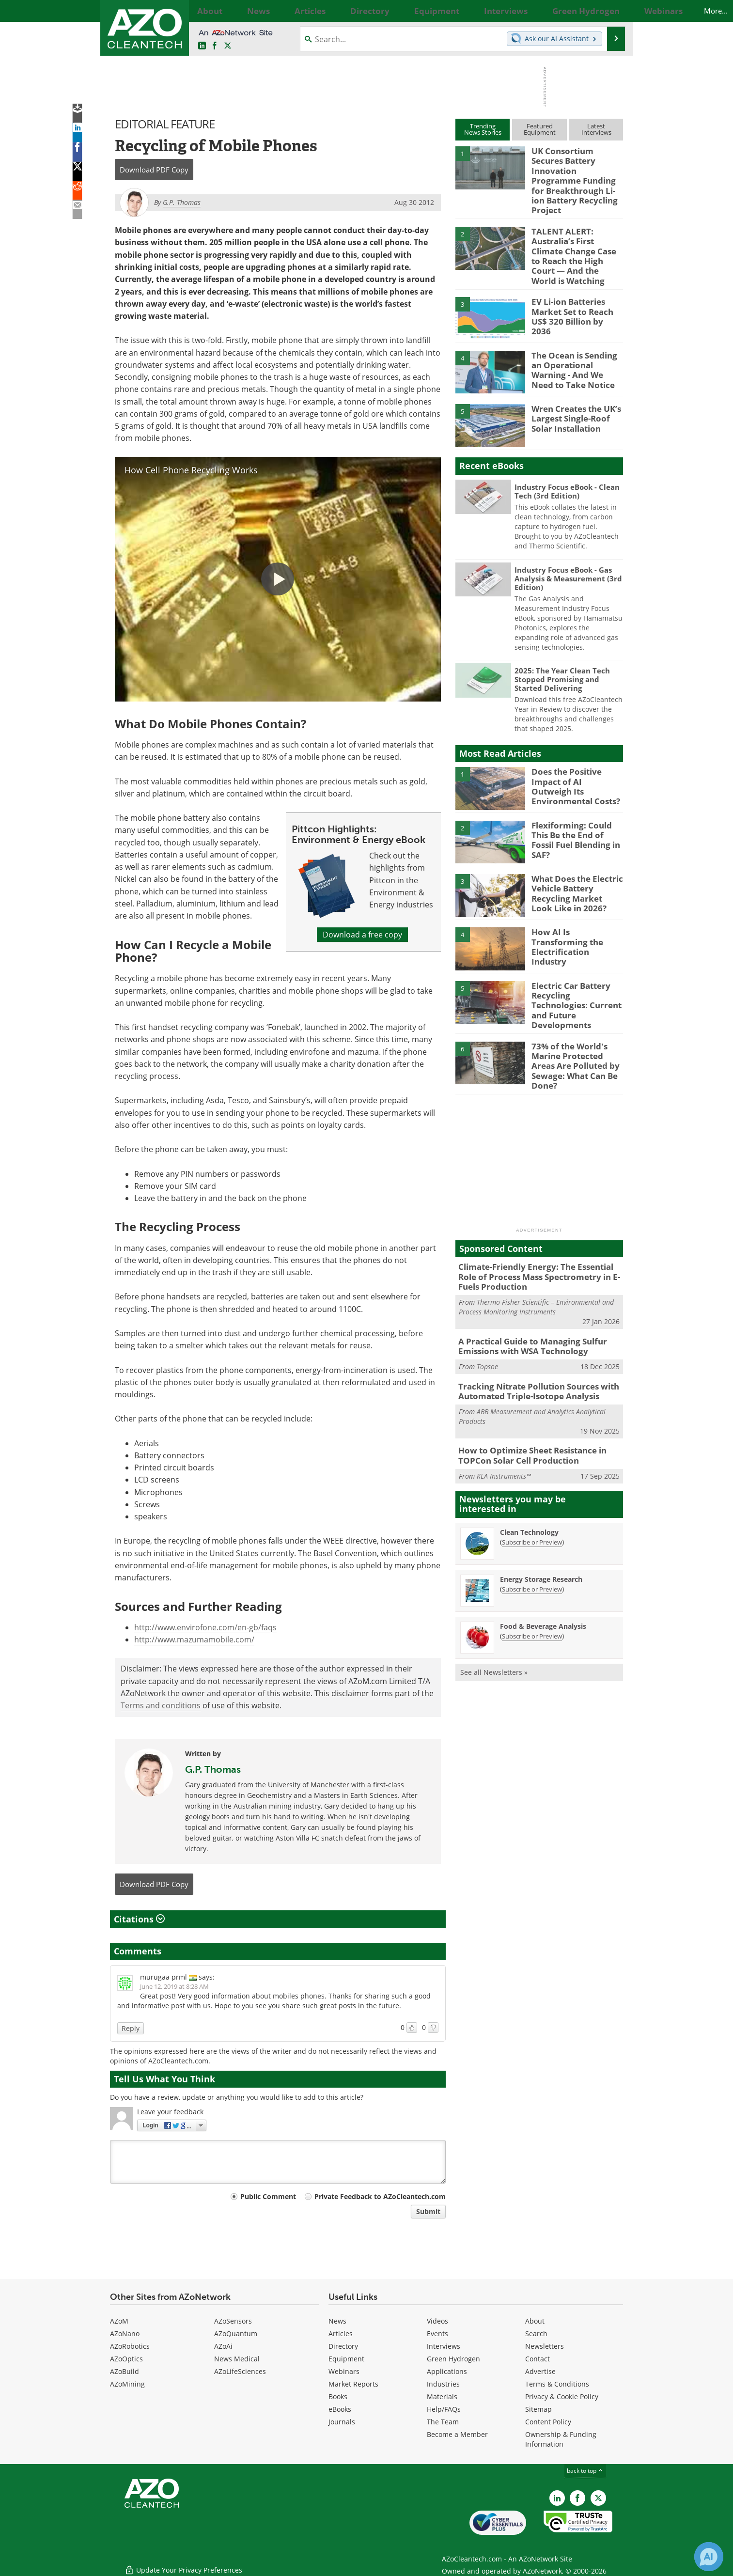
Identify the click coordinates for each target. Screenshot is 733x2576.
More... (612, 11)
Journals (341, 2421)
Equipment (346, 2358)
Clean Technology (529, 1475)
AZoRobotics (130, 2346)
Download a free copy (362, 934)
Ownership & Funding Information (560, 2439)
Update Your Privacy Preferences (183, 2563)
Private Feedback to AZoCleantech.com (380, 2196)
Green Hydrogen (453, 2358)
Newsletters (544, 2346)
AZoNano (125, 2333)
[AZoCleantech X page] (598, 2498)
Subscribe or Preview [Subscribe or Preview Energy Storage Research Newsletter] (532, 1532)
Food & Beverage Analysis (543, 1569)
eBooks (339, 2409)
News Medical (237, 2358)
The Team (443, 2421)
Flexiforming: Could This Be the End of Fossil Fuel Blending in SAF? (575, 801)
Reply (131, 2028)
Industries (443, 2384)
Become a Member (457, 2434)
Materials (442, 2396)
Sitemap (538, 2409)
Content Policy (548, 2421)
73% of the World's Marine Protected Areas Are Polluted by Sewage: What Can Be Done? (575, 1019)
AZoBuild (124, 2371)
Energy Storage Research (541, 1522)
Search (536, 2333)
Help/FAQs (444, 2409)
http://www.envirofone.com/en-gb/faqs (205, 1627)
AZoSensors (233, 2321)
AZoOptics (126, 2358)
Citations (139, 1919)
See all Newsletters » (494, 1615)
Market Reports (353, 2384)
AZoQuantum (235, 2333)
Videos (437, 2321)
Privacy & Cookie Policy (561, 2396)
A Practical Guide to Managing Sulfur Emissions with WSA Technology (525, 1295)
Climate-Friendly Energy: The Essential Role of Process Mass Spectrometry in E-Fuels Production (537, 1228)
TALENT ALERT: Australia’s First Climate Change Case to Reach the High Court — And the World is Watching (575, 231)
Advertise (540, 2371)
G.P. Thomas (213, 1769)
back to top (585, 2471)
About (535, 2321)
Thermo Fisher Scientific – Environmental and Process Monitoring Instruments (536, 1256)
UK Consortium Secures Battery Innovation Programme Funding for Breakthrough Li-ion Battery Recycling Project (574, 172)
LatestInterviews (596, 129)
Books (337, 2396)
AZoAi (223, 2346)
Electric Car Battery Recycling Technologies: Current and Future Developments (574, 966)
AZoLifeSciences (240, 2371)
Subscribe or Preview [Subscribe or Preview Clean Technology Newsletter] (532, 1485)
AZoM (119, 2321)
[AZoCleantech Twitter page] (228, 46)
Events (437, 2333)
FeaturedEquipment (540, 129)
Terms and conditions (161, 1705)
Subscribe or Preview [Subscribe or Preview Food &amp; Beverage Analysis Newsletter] (532, 1579)
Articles (340, 2333)
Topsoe (487, 1313)
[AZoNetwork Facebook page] (214, 46)
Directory (343, 2346)
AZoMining (127, 2384)
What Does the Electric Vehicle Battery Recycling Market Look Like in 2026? (573, 859)
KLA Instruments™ (504, 1418)
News (337, 2321)
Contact (537, 2358)
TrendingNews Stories (482, 129)
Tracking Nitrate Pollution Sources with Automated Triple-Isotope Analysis (530, 1337)
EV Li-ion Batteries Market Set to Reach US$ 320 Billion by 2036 (576, 277)
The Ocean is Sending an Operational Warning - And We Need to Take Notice (575, 336)
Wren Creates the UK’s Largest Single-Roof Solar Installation (576, 384)
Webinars (343, 2371)
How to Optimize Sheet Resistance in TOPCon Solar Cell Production (525, 1399)
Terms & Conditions (557, 2384)
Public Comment (268, 2196)
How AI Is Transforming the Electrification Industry (573, 907)
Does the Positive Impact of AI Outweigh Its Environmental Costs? (577, 747)
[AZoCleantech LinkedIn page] (202, 46)
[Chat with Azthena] (708, 2556)
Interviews (443, 2346)
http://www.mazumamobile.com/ (194, 1639)
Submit (428, 2211)
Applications (447, 2371)
